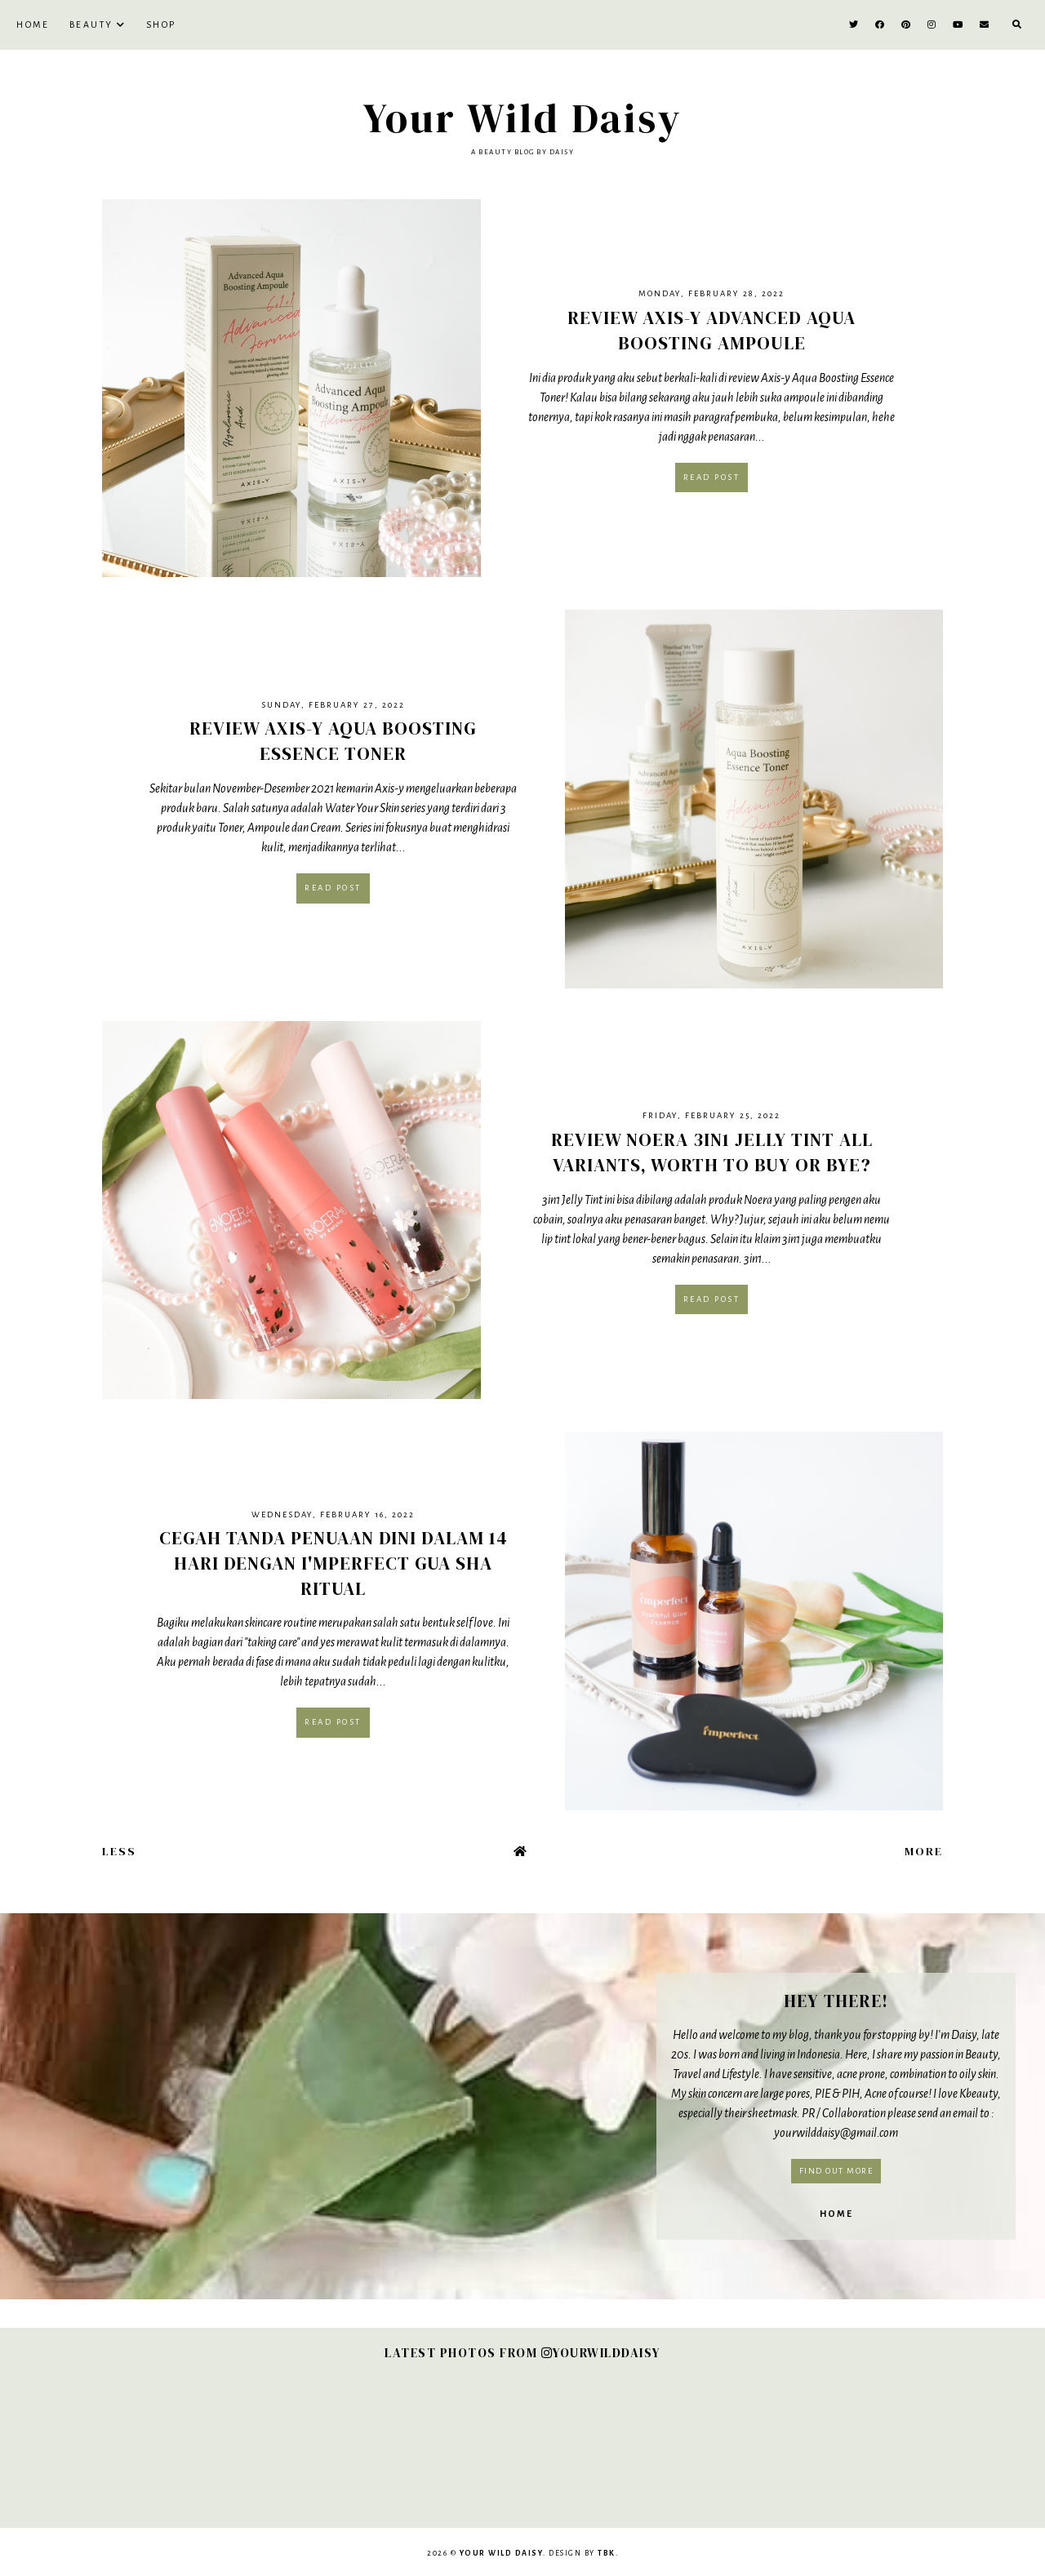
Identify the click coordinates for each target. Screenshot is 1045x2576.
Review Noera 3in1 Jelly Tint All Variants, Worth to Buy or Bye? (712, 1152)
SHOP (161, 24)
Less (119, 1851)
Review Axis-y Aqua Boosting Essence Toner (333, 741)
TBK (607, 2553)
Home (32, 24)
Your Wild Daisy (523, 118)
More (924, 1851)
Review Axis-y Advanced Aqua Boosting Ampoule (711, 330)
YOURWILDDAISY (600, 2352)
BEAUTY (91, 24)
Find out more (836, 2170)
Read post (711, 477)
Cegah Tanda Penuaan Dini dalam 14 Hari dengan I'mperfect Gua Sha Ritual (333, 1563)
